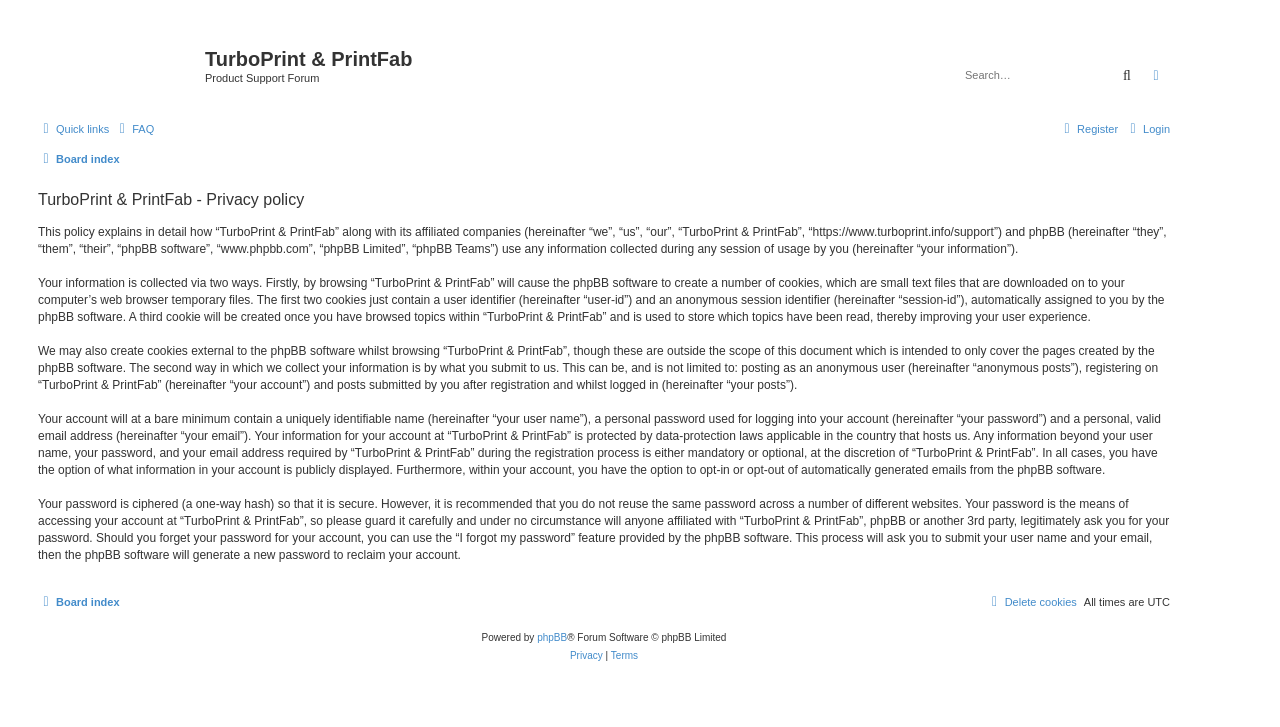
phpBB (552, 637)
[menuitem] (134, 129)
